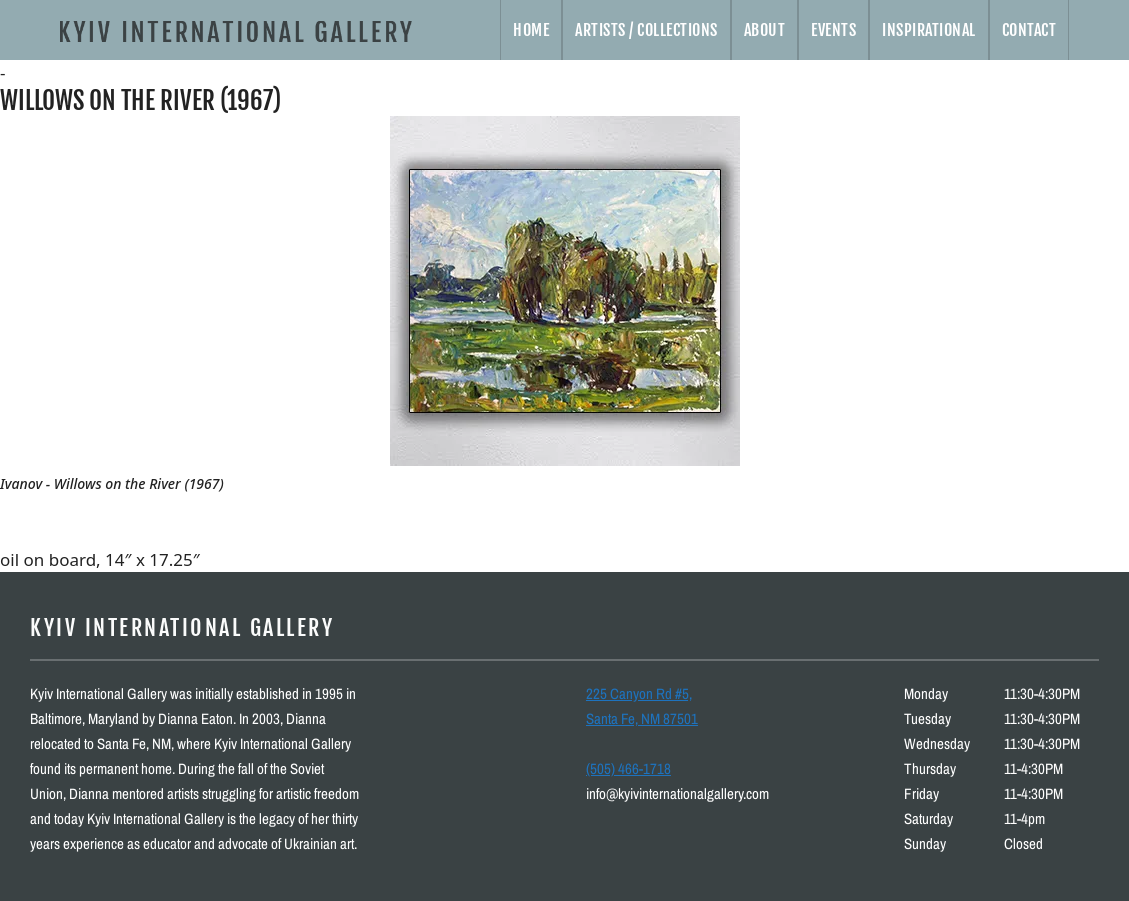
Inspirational (929, 30)
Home (531, 30)
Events (833, 30)
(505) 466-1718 (628, 768)
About (765, 30)
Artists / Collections (646, 30)
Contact (1029, 30)
